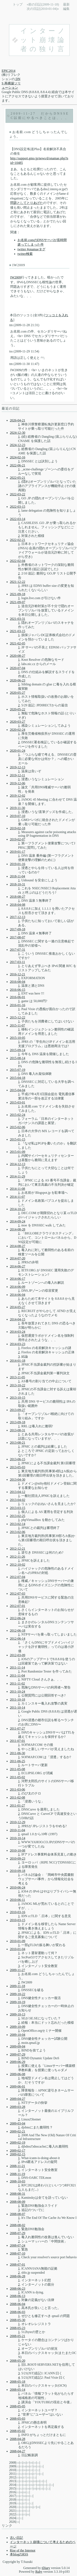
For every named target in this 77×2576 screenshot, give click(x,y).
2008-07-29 (17, 2233)
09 (34, 2466)
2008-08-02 (17, 2225)
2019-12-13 (17, 767)
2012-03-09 (17, 1655)
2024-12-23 (17, 445)
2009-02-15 (17, 2154)
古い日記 (16, 2537)
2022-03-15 (17, 506)
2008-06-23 (17, 2288)
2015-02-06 (17, 1127)
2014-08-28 (17, 1229)
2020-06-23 (17, 680)
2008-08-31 (17, 2193)
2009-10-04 (17, 2034)
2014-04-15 (17, 1319)
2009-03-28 (17, 2107)
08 (31, 2462)
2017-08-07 (17, 937)
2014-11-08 (17, 1188)
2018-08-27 (17, 896)
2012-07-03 (17, 1593)
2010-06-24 (17, 1887)
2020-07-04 (17, 668)
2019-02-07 (17, 839)
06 (24, 2462)
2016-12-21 (17, 974)
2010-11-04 (17, 1830)
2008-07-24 (17, 2245)
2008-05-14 (17, 2389)
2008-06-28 (17, 2276)
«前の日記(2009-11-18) (43, 4)
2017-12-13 (17, 917)
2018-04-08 (17, 904)
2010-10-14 (17, 1838)
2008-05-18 (17, 2381)
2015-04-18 (17, 1078)
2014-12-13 (17, 1164)
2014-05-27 (17, 1307)
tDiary (46, 2568)
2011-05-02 (17, 1777)
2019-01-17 (17, 851)
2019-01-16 (17, 864)
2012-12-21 (17, 1548)
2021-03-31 (17, 618)
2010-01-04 (17, 1949)
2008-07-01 (17, 2264)
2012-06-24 (17, 1618)
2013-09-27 (17, 1410)
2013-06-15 (17, 1459)
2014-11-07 (17, 1196)
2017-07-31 (17, 949)
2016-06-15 (17, 989)
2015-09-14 (17, 1050)
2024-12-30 (17, 432)
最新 (66, 4)
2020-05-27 (17, 692)
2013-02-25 (17, 1516)
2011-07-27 (17, 1728)
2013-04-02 (17, 1500)
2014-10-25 (17, 1209)
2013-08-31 (17, 1430)
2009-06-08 (17, 2074)
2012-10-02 (17, 1564)
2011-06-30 (17, 1753)
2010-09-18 (17, 1871)
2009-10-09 (17, 2026)
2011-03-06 (17, 1789)
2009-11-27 (23, 113)
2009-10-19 (17, 2002)
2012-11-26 (17, 1556)
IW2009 (15, 277)
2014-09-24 (17, 1221)
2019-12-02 (17, 795)
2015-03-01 (17, 1102)
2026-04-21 (17, 420)
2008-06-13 (17, 2296)
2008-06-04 (17, 2304)
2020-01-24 (17, 750)
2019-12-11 (17, 775)
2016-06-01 (17, 997)
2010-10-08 (17, 1850)
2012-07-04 (17, 1577)
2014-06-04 (17, 1294)
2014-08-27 (17, 1246)
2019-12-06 (17, 783)
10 (34, 2462)
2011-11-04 (17, 1675)
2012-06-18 (17, 1630)
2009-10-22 (17, 1994)
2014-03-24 (17, 1331)
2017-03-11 (17, 962)
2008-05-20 (17, 2360)
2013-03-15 (17, 1508)
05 (21, 2462)
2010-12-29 (17, 1822)
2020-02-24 (17, 729)
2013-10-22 (17, 1385)
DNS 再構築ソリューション (11, 83)
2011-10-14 (17, 1707)
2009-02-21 (17, 2131)
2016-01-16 (17, 1005)
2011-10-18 (17, 1699)
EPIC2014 (8, 71)
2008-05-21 (17, 2336)
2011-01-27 (17, 1805)
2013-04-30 (17, 1479)
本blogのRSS (19, 2554)
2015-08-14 (17, 1058)
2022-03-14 (17, 519)
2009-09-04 (17, 2046)
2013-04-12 (17, 1492)
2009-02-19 (17, 2142)
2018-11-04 (17, 876)
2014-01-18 (17, 1360)
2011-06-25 (17, 1761)
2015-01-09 (17, 1151)
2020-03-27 (17, 721)
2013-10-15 (17, 1397)
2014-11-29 (17, 1176)
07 (27, 2462)
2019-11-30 (17, 808)
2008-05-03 (17, 2418)
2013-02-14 (17, 1524)
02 (17, 2466)
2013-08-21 (17, 1442)
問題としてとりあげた (26, 203)
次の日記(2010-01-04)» (43, 8)
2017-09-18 (17, 929)
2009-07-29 (17, 2054)
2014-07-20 (17, 1258)
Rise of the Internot (22, 2550)
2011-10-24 (17, 1691)
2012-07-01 (17, 1606)
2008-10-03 (17, 2181)
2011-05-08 (17, 1769)
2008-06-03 (17, 2312)
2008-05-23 (17, 2328)
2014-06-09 (17, 1286)
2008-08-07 (17, 2214)
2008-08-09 (17, 2201)
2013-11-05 (17, 1377)
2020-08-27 (17, 655)
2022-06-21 (17, 465)
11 (38, 2462)
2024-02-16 (17, 457)
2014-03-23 (17, 1344)
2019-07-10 (17, 816)
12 (38, 2470)
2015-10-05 (17, 1037)
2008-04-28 (17, 2439)
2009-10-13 (17, 2014)
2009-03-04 (17, 2123)
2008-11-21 (17, 2166)
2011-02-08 (17, 1797)
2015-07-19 (17, 1070)
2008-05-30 (17, 2320)
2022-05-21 (17, 477)
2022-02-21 (17, 540)
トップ (18, 4)
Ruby (39, 2571)
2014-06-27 (17, 1266)
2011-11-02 (17, 1683)
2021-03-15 (17, 631)
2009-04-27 (17, 2099)
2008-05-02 (17, 2431)
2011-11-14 (17, 1667)
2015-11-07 (17, 1025)
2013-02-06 (17, 1532)
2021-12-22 (17, 582)
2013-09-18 (17, 1422)
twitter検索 (25, 254)
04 (17, 2462)
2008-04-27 (17, 2451)
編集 (66, 8)
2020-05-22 (17, 709)
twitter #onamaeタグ (31, 249)
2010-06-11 (17, 1899)
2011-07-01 (17, 1741)
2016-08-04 (17, 981)
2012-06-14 (17, 1638)
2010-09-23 (17, 1858)
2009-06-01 (17, 2086)
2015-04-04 (17, 1090)
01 (17, 2470)
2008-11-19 (17, 2174)
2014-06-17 (17, 1278)
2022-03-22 (17, 494)
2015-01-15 (17, 1139)
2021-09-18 (17, 594)
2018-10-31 (17, 884)
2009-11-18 (17, 1986)
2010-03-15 (17, 1920)
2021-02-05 (17, 643)
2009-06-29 (17, 2062)
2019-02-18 (17, 828)
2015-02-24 (17, 1114)
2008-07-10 (17, 2253)
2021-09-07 (17, 602)
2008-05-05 (17, 2406)
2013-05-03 (17, 1467)
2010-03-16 (17, 1912)
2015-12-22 (17, 1017)
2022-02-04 (17, 561)
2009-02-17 (17, 2150)
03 (21, 2466)
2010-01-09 (17, 1941)
